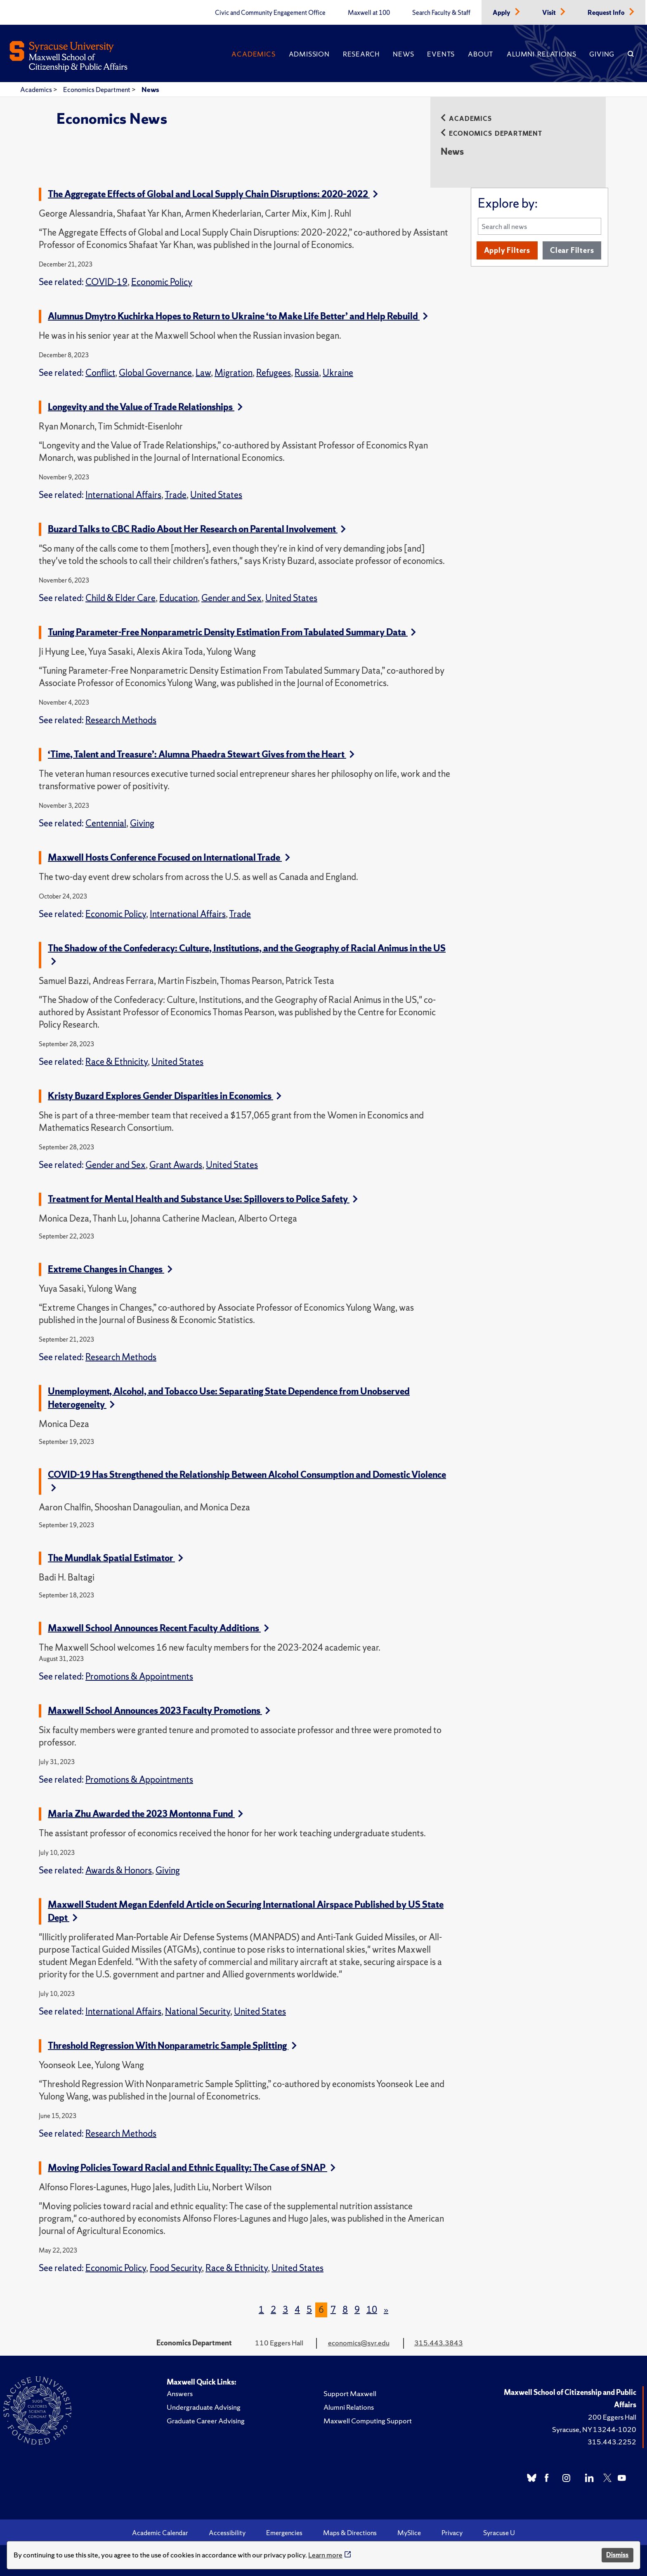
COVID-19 (106, 282)
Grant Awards (175, 1165)
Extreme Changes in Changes (110, 1269)
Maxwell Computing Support (368, 2420)
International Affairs (123, 495)
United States (216, 495)
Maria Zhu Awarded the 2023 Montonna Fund (145, 1814)
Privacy (452, 2532)
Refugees (273, 373)
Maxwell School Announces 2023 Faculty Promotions (159, 1711)
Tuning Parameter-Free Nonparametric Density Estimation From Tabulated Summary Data (232, 632)
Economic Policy (161, 282)
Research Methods (120, 720)
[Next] (386, 2309)
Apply (502, 13)
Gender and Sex (231, 598)
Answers (180, 2393)
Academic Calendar (160, 2532)
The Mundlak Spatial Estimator (115, 1558)
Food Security (176, 2268)
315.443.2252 (612, 2441)
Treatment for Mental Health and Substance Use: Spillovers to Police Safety (203, 1199)
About (481, 54)
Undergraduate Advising (204, 2407)
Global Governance (155, 373)
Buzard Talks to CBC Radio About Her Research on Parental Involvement (197, 529)
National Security (197, 2011)
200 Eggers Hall (612, 2417)
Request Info (607, 13)
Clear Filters (572, 250)
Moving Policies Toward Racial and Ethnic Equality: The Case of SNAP (191, 2168)
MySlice (409, 2532)
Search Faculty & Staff (441, 13)
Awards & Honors (118, 1870)
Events (441, 54)
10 (371, 2310)
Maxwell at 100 (369, 13)
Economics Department (97, 89)
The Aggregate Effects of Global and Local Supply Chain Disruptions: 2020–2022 (213, 194)
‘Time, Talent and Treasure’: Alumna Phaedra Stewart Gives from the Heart (201, 754)
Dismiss (617, 2554)
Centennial (105, 823)
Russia (307, 373)
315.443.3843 (438, 2342)
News (403, 54)
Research (361, 54)
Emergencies (284, 2532)
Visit (549, 13)
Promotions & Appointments (139, 1676)
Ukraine (338, 373)
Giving (601, 54)
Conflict (100, 373)
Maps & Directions (350, 2532)
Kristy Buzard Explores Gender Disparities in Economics (164, 1096)
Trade (176, 495)
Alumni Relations (541, 54)
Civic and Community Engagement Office (270, 13)
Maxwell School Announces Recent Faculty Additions (158, 1628)
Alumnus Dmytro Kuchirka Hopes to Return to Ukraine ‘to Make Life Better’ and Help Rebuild (238, 316)
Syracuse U (499, 2532)
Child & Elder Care (120, 598)
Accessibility (227, 2532)
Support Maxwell (350, 2393)
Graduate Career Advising (206, 2420)
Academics (253, 54)
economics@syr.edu (359, 2342)
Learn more (325, 2554)
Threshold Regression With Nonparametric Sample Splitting (172, 2046)
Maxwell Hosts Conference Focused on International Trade (169, 857)
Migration (234, 373)
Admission (309, 54)
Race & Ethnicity (116, 1062)
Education (178, 598)
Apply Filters (507, 250)
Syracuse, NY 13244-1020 (594, 2429)
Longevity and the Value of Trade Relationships (145, 407)
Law (203, 373)
